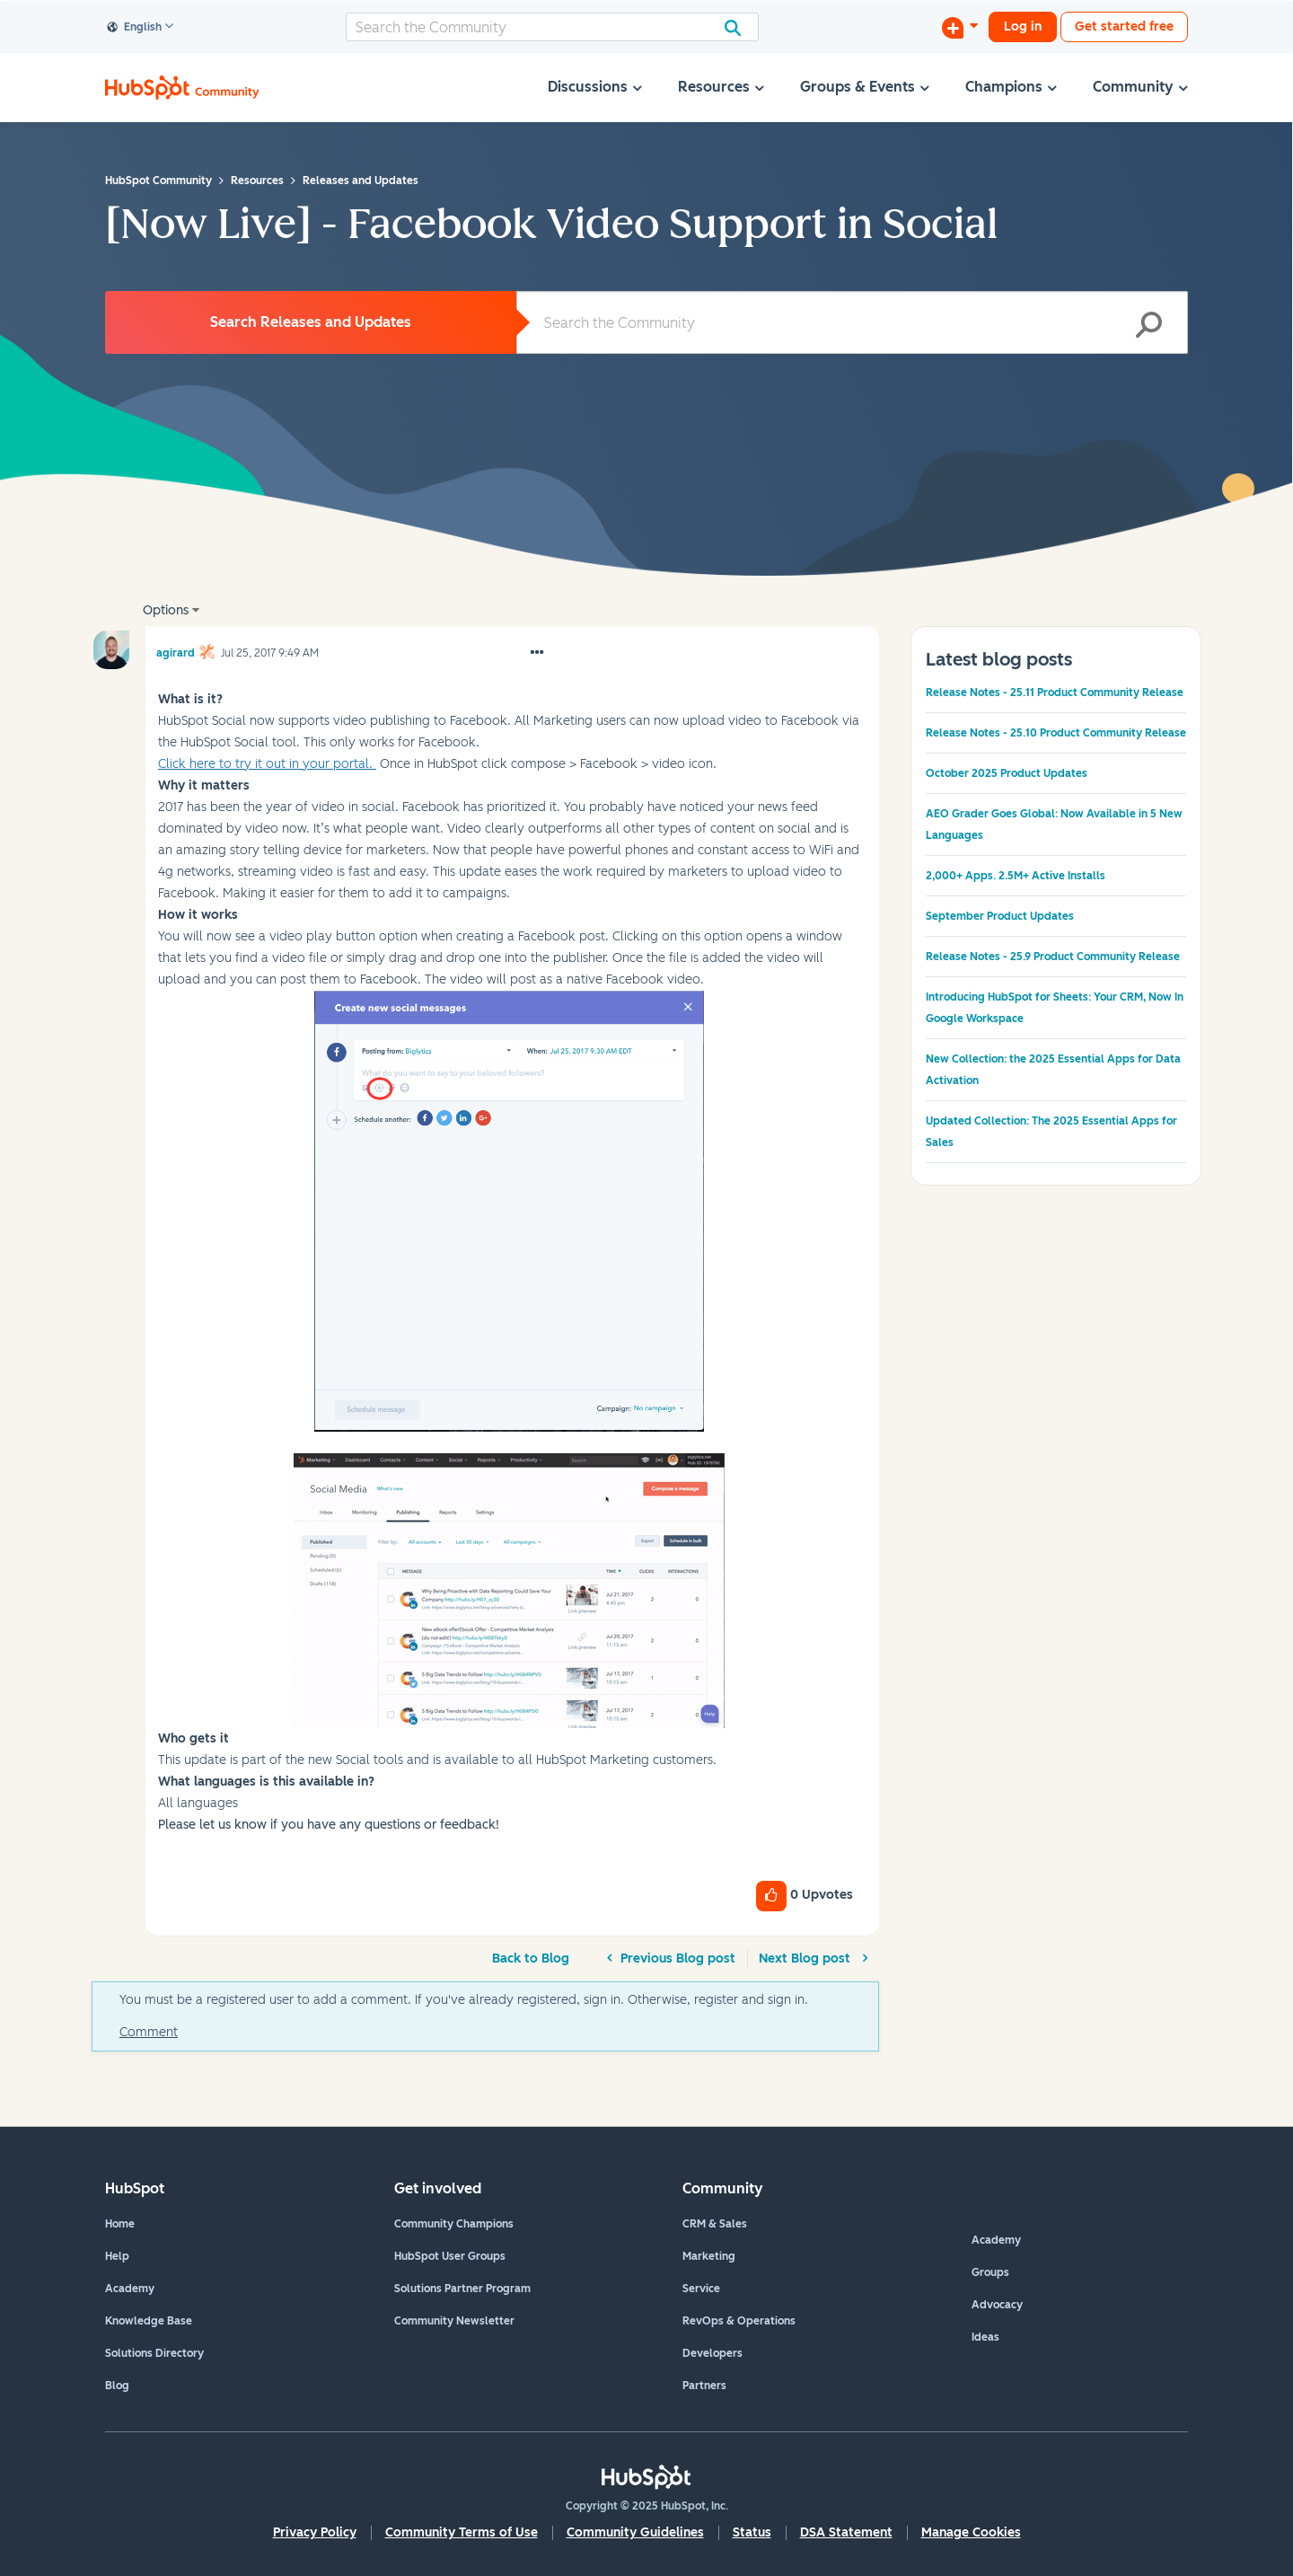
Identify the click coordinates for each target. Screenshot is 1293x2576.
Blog (117, 2385)
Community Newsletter (454, 2321)
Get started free (1124, 26)
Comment (148, 2032)
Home (120, 2224)
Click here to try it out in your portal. (267, 764)
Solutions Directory (154, 2353)
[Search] (552, 27)
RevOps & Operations (739, 2321)
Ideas (985, 2337)
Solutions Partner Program (462, 2288)
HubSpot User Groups (450, 2256)
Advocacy (997, 2304)
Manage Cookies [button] (971, 2532)
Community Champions (454, 2224)
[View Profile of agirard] (175, 650)
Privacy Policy (314, 2532)
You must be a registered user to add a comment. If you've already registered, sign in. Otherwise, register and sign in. (463, 1999)
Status (752, 2532)
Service (701, 2288)
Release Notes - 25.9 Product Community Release (1053, 956)
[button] (537, 653)
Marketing (708, 2256)
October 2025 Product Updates (1006, 773)
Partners (704, 2385)
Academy (129, 2288)
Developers (712, 2353)
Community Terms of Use (461, 2532)
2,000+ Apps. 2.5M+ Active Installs (1015, 875)
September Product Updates (1000, 916)
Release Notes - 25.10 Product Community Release (1056, 733)
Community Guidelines (635, 2532)
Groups (990, 2272)
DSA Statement (846, 2532)
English (134, 28)
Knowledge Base (148, 2321)
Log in (1023, 26)
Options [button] (166, 610)
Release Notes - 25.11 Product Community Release (1054, 692)
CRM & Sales (714, 2224)
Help (117, 2256)
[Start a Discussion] (960, 27)
